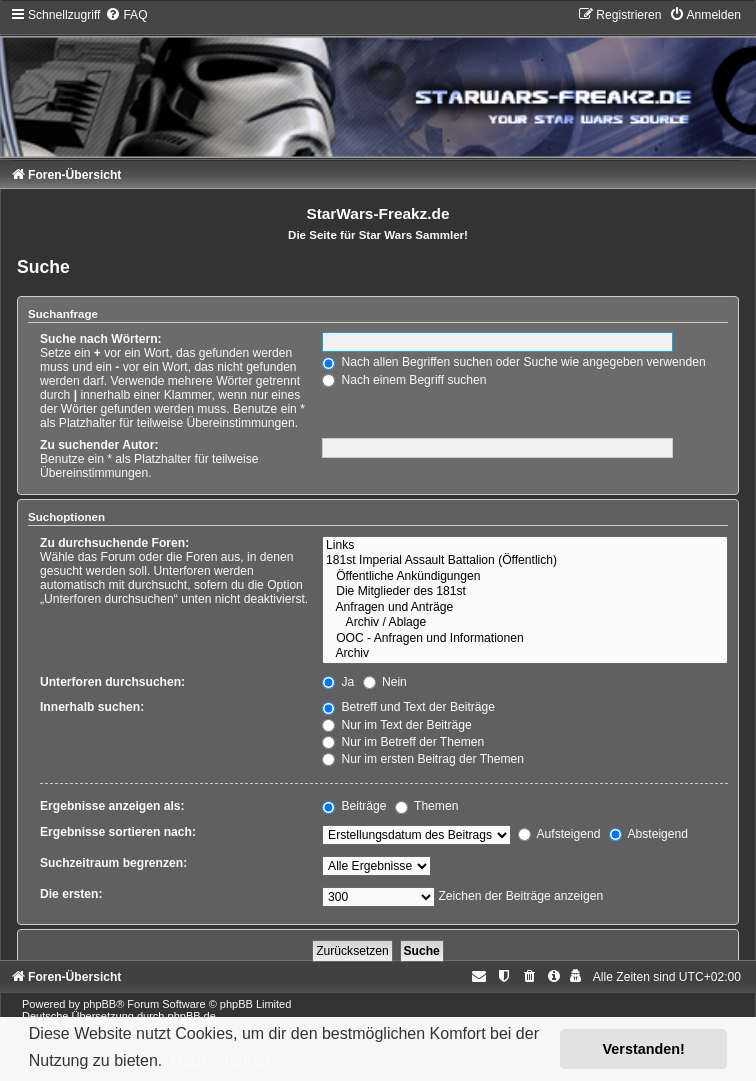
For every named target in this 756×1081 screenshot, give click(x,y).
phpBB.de (192, 1016)
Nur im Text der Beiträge (397, 725)
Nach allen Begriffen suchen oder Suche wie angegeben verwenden (514, 362)
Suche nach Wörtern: (101, 339)
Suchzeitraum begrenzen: (113, 863)
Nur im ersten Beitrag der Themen (423, 759)
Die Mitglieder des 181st (525, 592)
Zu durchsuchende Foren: (114, 543)
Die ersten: (71, 894)
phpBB (99, 1004)
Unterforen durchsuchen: (112, 682)
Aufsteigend (559, 834)
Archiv (525, 654)
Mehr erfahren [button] (220, 1060)
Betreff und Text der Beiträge (408, 707)
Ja (338, 682)
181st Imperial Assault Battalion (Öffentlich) (525, 561)
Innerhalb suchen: (92, 707)
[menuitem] (126, 15)
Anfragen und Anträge (525, 608)
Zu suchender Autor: (99, 445)
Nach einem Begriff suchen (404, 380)
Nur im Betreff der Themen (403, 742)
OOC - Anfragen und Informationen (525, 639)
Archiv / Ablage (525, 623)
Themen (427, 806)
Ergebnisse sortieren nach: (118, 832)
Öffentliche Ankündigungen (525, 577)
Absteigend (648, 834)
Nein (385, 682)
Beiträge (354, 806)
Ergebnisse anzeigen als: (112, 806)
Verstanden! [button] (644, 1049)
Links (525, 546)
